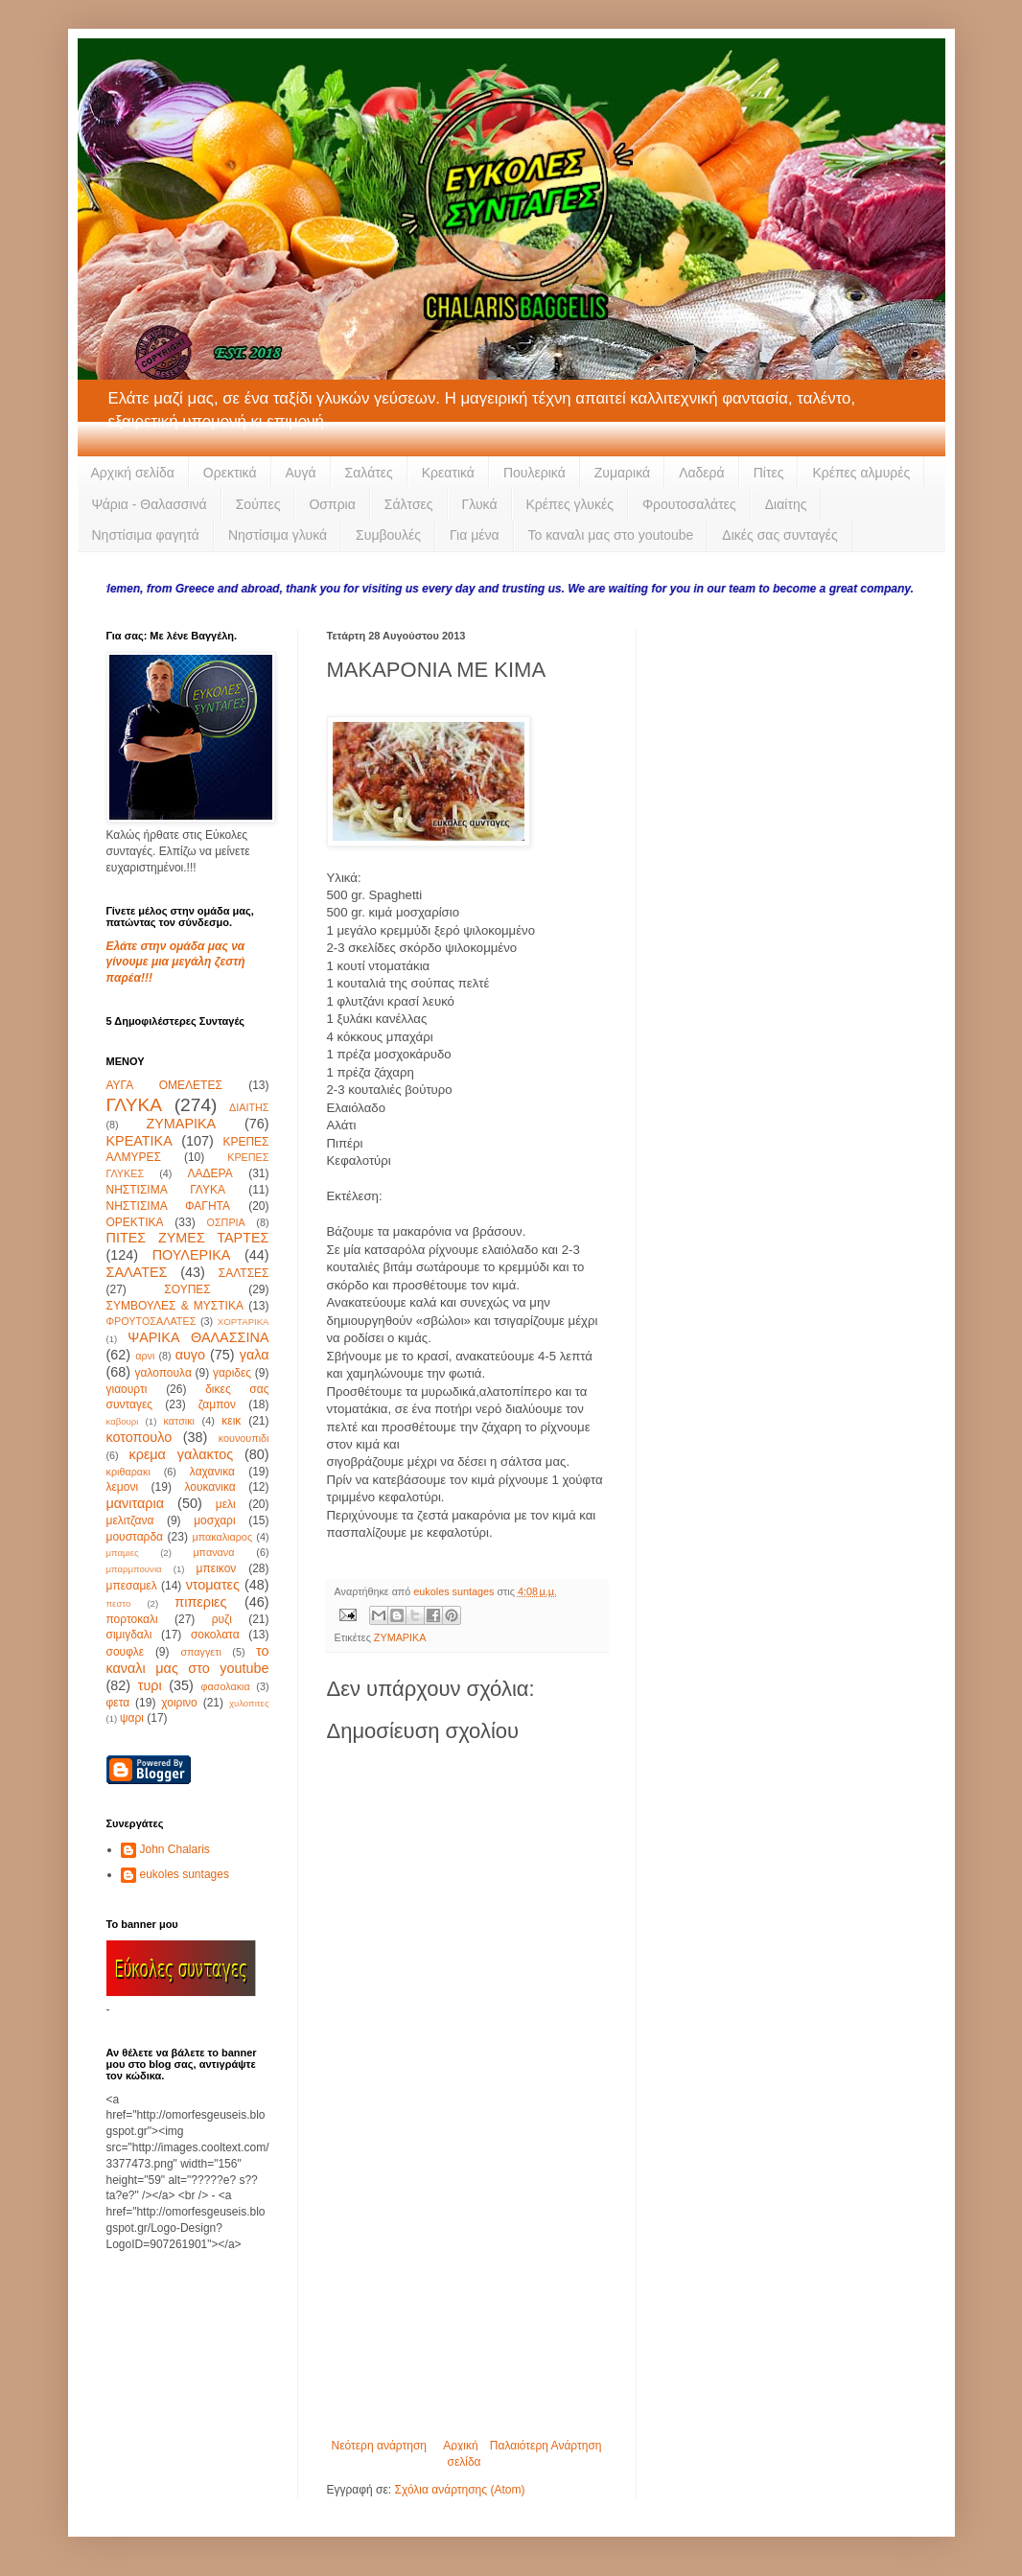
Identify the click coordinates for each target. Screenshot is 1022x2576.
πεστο (118, 1603)
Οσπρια (332, 504)
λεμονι (122, 1487)
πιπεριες (200, 1602)
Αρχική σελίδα (132, 472)
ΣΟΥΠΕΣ (187, 1289)
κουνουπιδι (244, 1438)
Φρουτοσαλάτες (689, 504)
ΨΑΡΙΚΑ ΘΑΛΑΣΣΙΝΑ (198, 1337)
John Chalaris (175, 1849)
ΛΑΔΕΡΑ (210, 1173)
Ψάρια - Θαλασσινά (149, 504)
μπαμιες (122, 1552)
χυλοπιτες (249, 1703)
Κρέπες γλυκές (570, 504)
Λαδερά (702, 472)
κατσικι (179, 1421)
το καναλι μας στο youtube (187, 1659)
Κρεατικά (448, 472)
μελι (226, 1504)
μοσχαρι (214, 1520)
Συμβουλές (388, 535)
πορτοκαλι (132, 1619)
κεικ (231, 1420)
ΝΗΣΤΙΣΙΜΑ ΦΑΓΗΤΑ (168, 1206)
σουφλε (125, 1652)
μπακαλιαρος (222, 1537)
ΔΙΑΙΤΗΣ (248, 1107)
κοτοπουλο (139, 1437)
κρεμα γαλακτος (181, 1454)
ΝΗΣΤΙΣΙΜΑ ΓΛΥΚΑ (165, 1189)
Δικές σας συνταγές (779, 535)
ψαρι (132, 1718)
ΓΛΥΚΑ (134, 1105)
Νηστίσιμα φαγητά (145, 535)
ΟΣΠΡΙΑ (226, 1222)
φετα (118, 1702)
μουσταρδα (135, 1536)
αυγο (190, 1354)
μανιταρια (135, 1503)
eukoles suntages (184, 1874)
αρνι (144, 1355)
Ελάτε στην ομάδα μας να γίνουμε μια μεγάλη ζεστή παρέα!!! (175, 963)
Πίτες (769, 472)
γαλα (254, 1354)
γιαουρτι (127, 1389)
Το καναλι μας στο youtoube (611, 535)
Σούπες (258, 504)
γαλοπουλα (162, 1373)
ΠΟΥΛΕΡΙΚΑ (191, 1255)
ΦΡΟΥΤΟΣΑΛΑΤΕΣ (151, 1321)
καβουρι (122, 1421)
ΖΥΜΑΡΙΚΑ (400, 1637)
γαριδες (232, 1373)
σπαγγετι (200, 1652)
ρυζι (222, 1619)
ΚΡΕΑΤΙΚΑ (139, 1141)
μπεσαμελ (131, 1585)
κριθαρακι (128, 1471)
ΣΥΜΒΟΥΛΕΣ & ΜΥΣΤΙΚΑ (175, 1305)
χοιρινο (179, 1702)
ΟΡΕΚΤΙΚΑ (135, 1222)
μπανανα (213, 1552)
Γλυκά (480, 504)
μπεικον (217, 1568)
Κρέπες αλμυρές (861, 472)
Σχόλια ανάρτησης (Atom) (459, 2489)
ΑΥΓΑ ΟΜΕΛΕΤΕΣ (164, 1085)
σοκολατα (215, 1634)
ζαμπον (217, 1404)
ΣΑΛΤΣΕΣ (244, 1273)
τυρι (150, 1685)
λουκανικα (209, 1487)
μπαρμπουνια (134, 1569)
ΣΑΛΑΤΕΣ (137, 1272)
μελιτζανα (130, 1520)
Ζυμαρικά (622, 472)
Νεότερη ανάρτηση (379, 2445)
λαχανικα (212, 1471)
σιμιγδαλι (129, 1634)
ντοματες (213, 1584)
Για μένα (474, 535)
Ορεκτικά (230, 472)
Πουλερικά (534, 472)
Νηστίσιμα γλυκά (277, 535)
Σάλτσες (408, 504)
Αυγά (301, 472)
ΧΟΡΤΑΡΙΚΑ (243, 1321)
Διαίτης (786, 504)
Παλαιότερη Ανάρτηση (546, 2445)
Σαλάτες (369, 472)
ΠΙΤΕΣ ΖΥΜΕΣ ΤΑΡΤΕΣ (187, 1237)
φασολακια (224, 1686)
